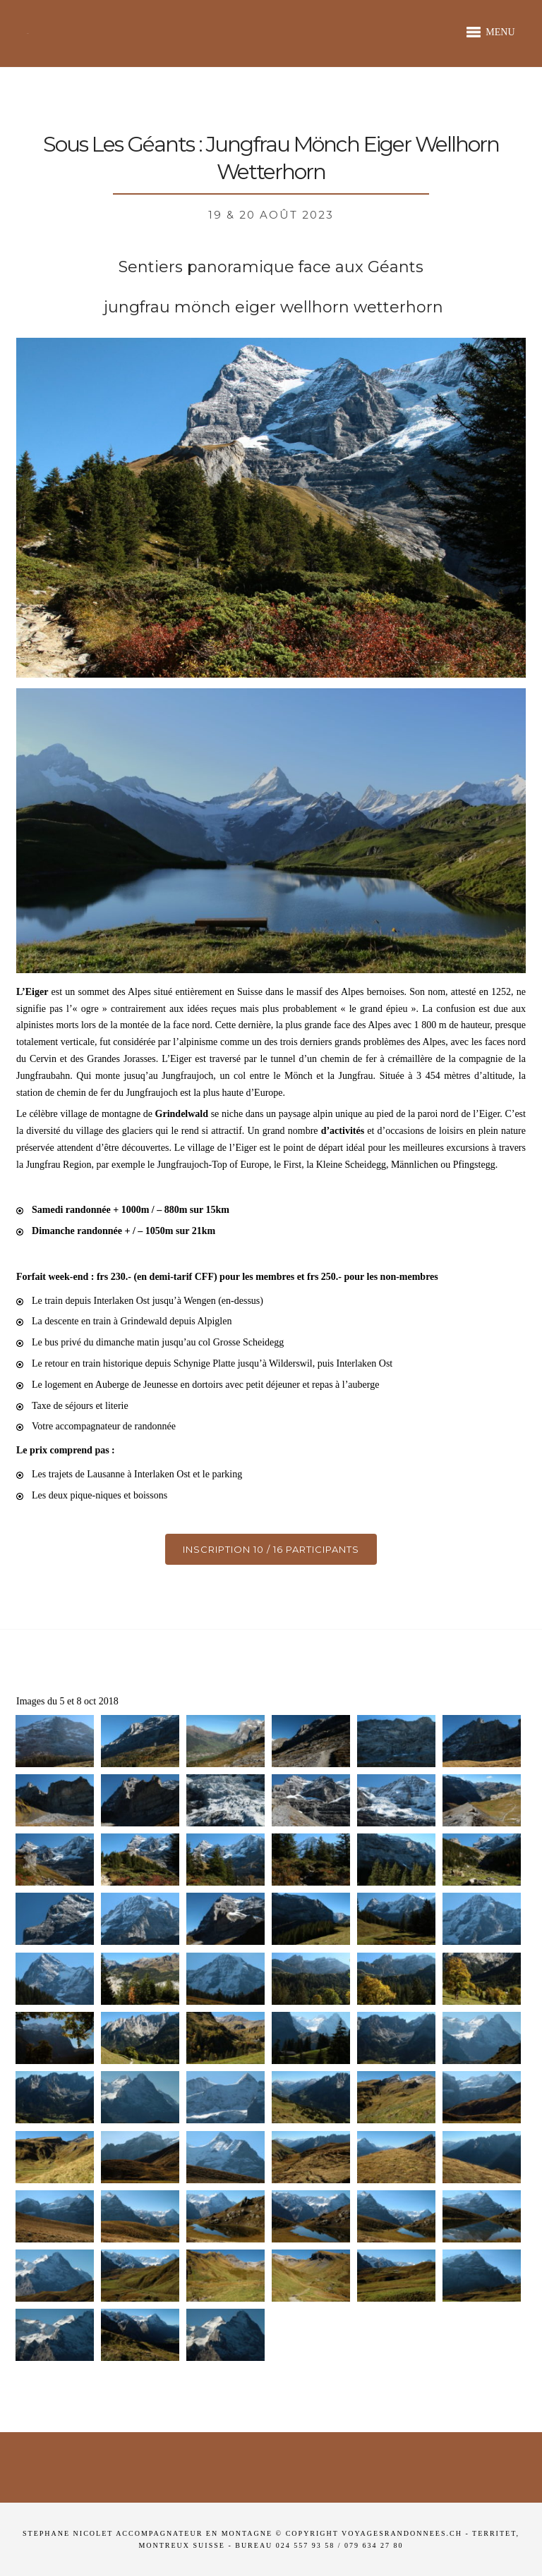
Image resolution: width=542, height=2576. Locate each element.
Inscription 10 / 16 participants (271, 1549)
